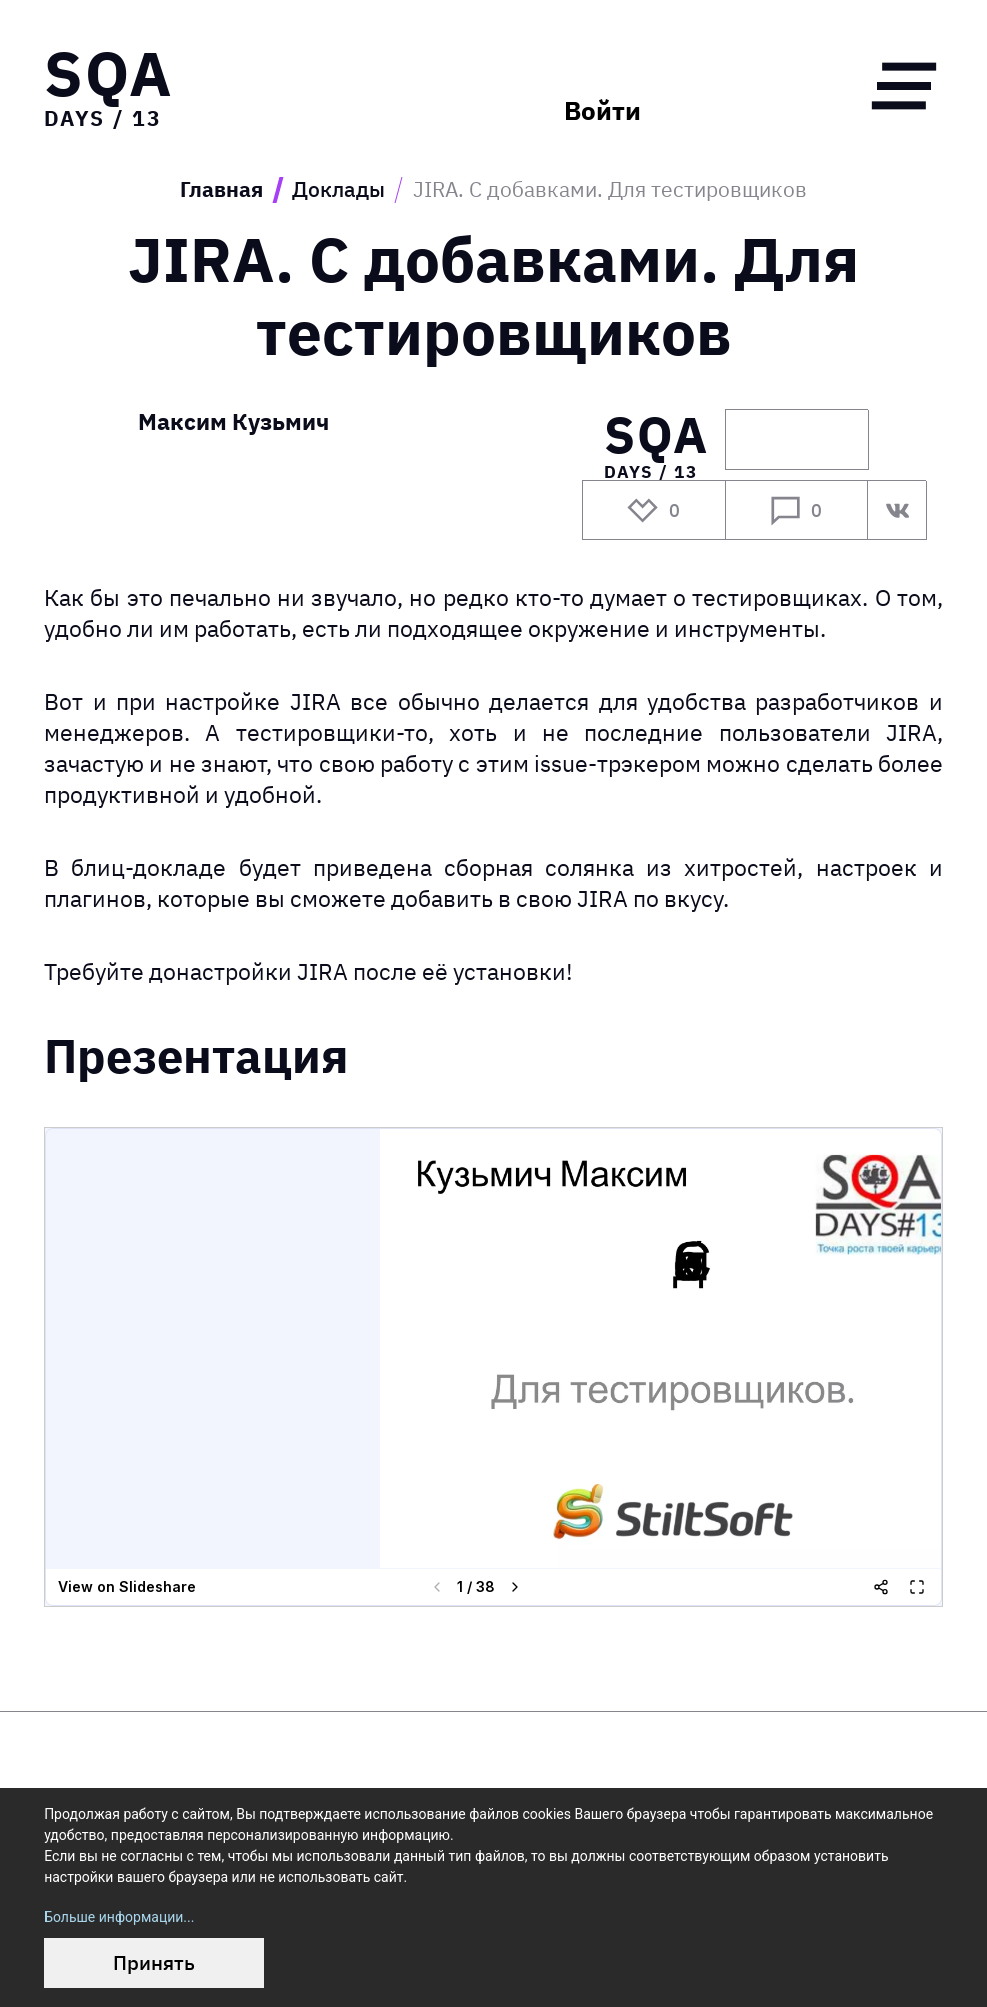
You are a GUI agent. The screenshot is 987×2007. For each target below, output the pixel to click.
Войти (602, 111)
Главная (221, 190)
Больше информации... (119, 1917)
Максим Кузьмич (233, 423)
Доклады (338, 190)
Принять (154, 1962)
